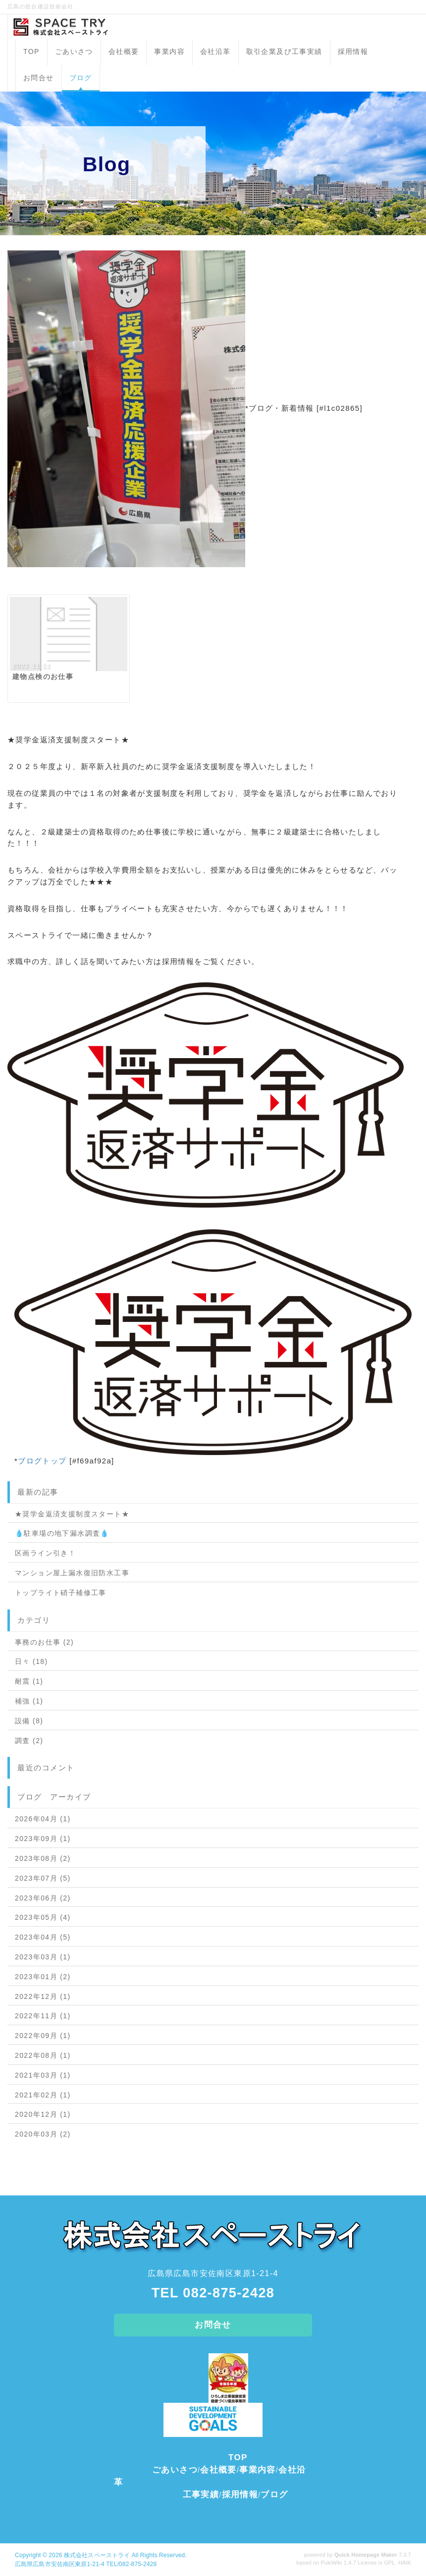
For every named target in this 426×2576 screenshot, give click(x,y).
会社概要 (123, 51)
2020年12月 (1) (43, 2114)
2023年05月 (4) (43, 1917)
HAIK (404, 2563)
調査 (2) (29, 1741)
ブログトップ (42, 1461)
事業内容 (169, 51)
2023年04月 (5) (43, 1937)
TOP (31, 51)
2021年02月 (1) (43, 2095)
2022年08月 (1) (43, 2055)
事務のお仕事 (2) (44, 1642)
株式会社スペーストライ (97, 2555)
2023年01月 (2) (43, 1977)
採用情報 (353, 51)
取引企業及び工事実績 (284, 51)
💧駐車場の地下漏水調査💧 (62, 1533)
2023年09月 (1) (43, 1839)
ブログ (80, 78)
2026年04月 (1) (43, 1819)
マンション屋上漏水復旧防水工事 (72, 1573)
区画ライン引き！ (45, 1553)
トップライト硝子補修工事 (60, 1593)
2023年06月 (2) (43, 1898)
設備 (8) (29, 1721)
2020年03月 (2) (43, 2134)
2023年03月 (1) (43, 1957)
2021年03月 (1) (43, 2075)
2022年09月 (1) (43, 2036)
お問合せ (38, 78)
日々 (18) (31, 1661)
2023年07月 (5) (43, 1878)
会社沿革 (215, 51)
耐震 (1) (29, 1681)
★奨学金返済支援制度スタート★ (72, 1514)
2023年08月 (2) (43, 1858)
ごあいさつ (74, 51)
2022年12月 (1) (43, 1996)
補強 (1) (29, 1701)
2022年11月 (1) (43, 2016)
